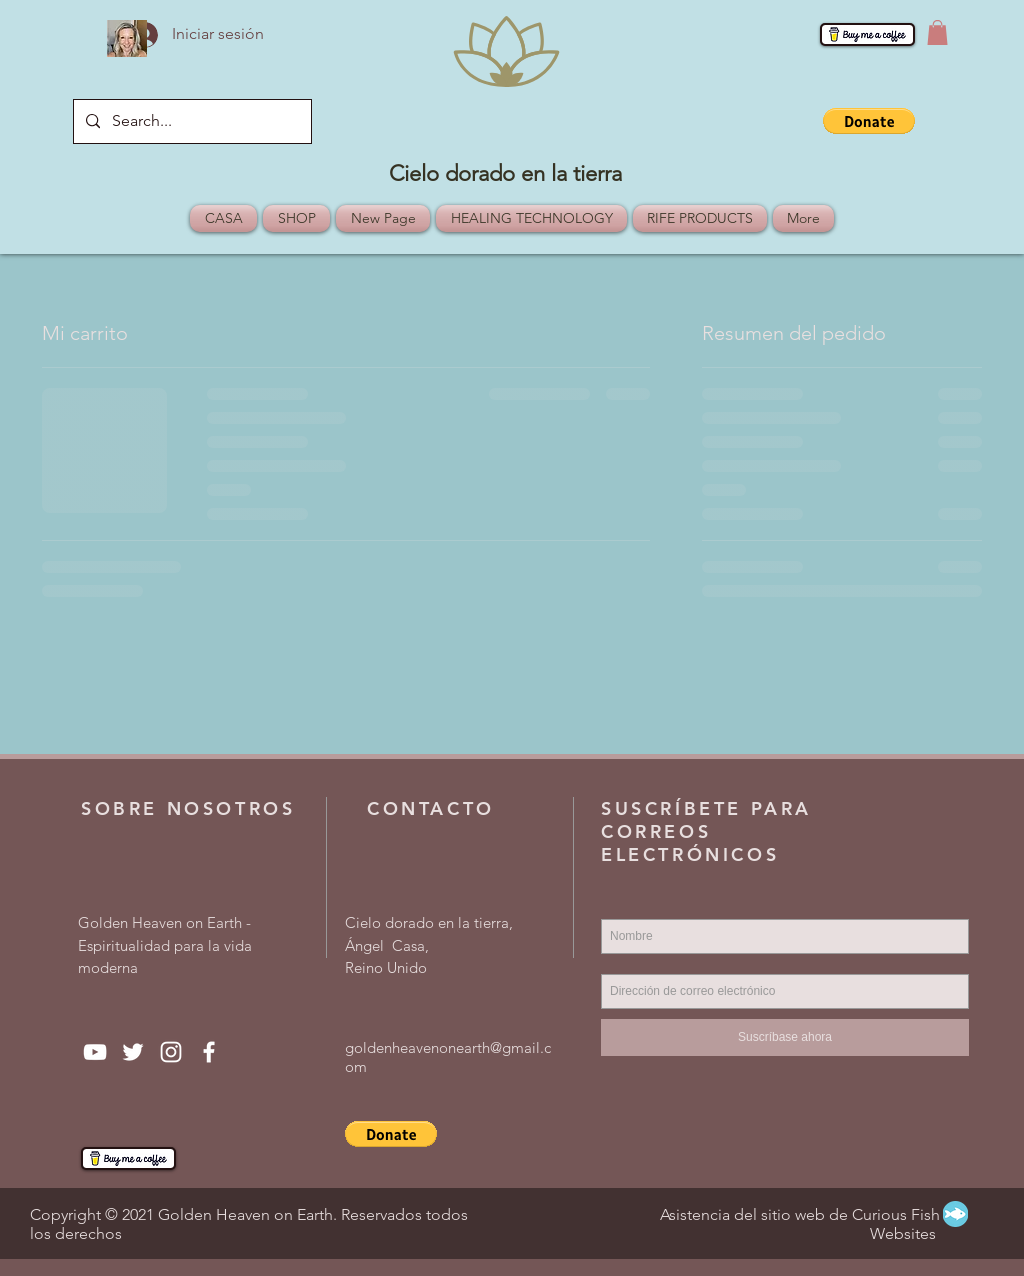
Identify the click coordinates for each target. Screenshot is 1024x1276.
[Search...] (190, 121)
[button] (937, 32)
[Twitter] (133, 1052)
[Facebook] (209, 1052)
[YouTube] (95, 1052)
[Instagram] (171, 1052)
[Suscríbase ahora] (785, 1037)
